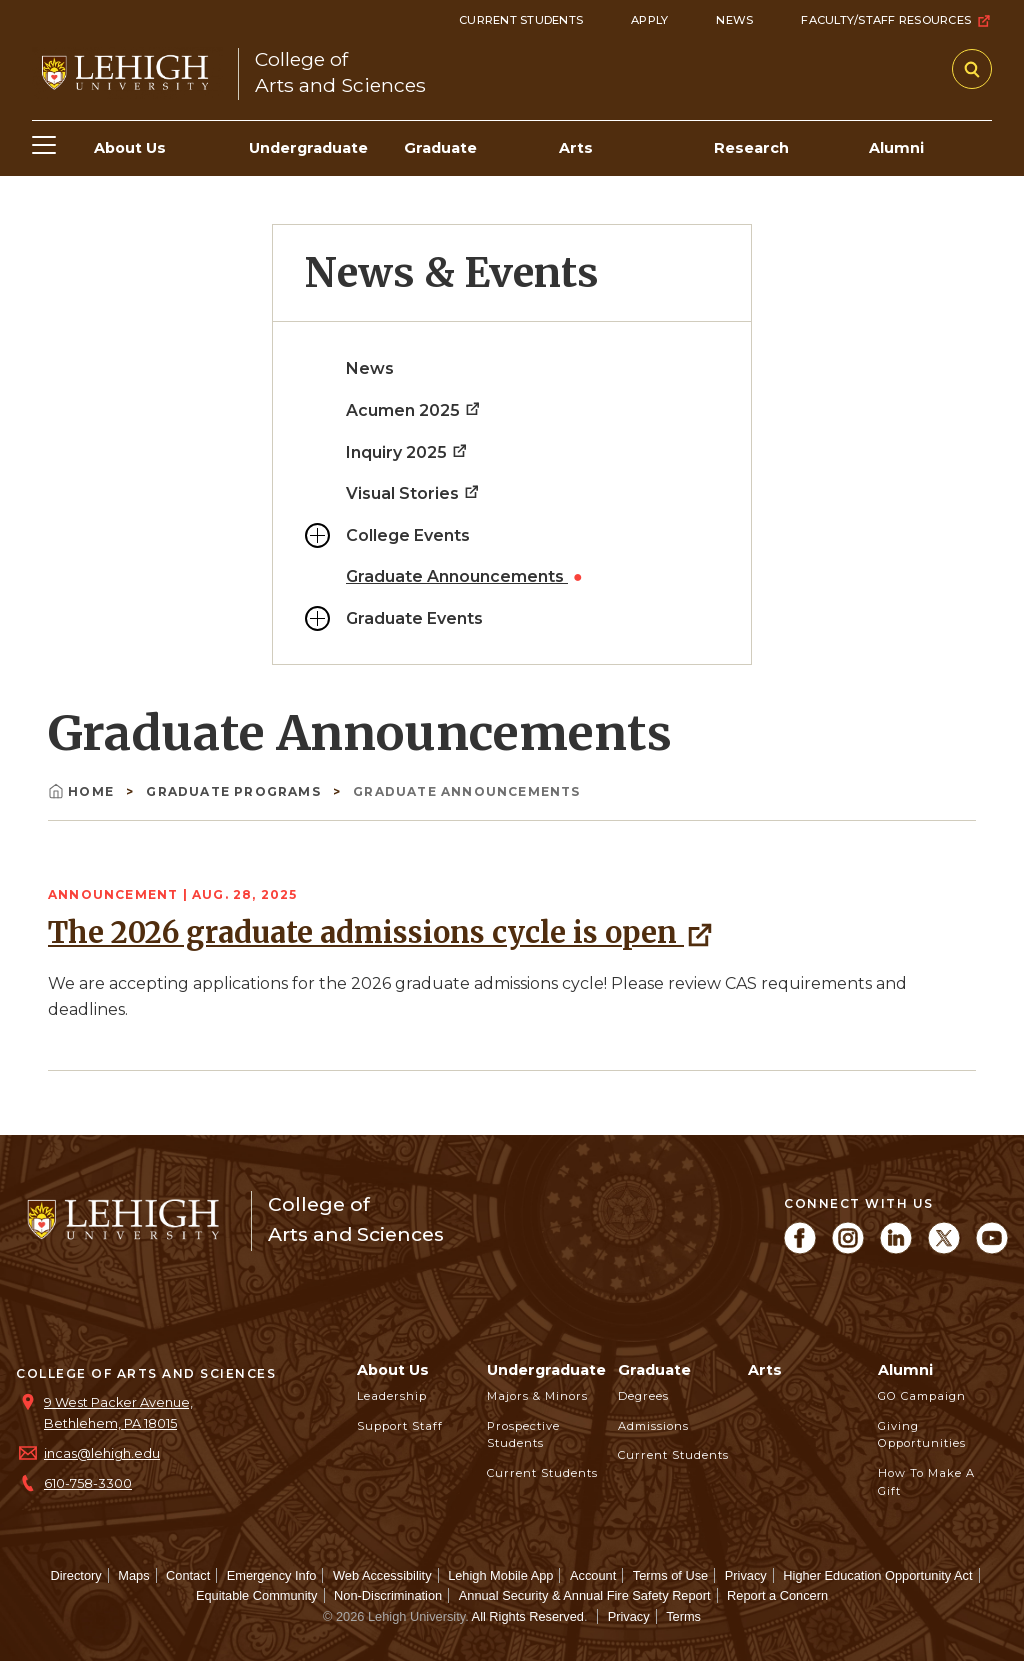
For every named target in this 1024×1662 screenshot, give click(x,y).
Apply (649, 20)
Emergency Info (272, 1575)
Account (593, 1575)
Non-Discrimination (388, 1595)
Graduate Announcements (457, 576)
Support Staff (400, 1426)
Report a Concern (777, 1595)
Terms (683, 1616)
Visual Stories (413, 493)
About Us (393, 1370)
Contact (188, 1575)
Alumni (905, 1370)
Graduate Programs (235, 791)
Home (83, 791)
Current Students (521, 20)
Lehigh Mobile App (500, 1575)
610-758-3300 (88, 1483)
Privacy (746, 1575)
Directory (75, 1575)
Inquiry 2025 (407, 452)
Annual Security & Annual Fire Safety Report (585, 1595)
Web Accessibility (382, 1575)
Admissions (653, 1426)
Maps (133, 1575)
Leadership (392, 1396)
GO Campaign (922, 1396)
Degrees (643, 1396)
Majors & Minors (537, 1396)
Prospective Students (523, 1435)
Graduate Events (414, 618)
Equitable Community (257, 1595)
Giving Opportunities (922, 1435)
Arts (765, 1370)
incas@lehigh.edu (102, 1453)
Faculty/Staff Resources (896, 21)
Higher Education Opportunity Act (877, 1575)
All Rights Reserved (528, 1616)
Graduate (654, 1370)
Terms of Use (670, 1575)
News (734, 20)
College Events (408, 535)
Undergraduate (546, 1370)
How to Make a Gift (926, 1482)
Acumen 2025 (414, 410)
